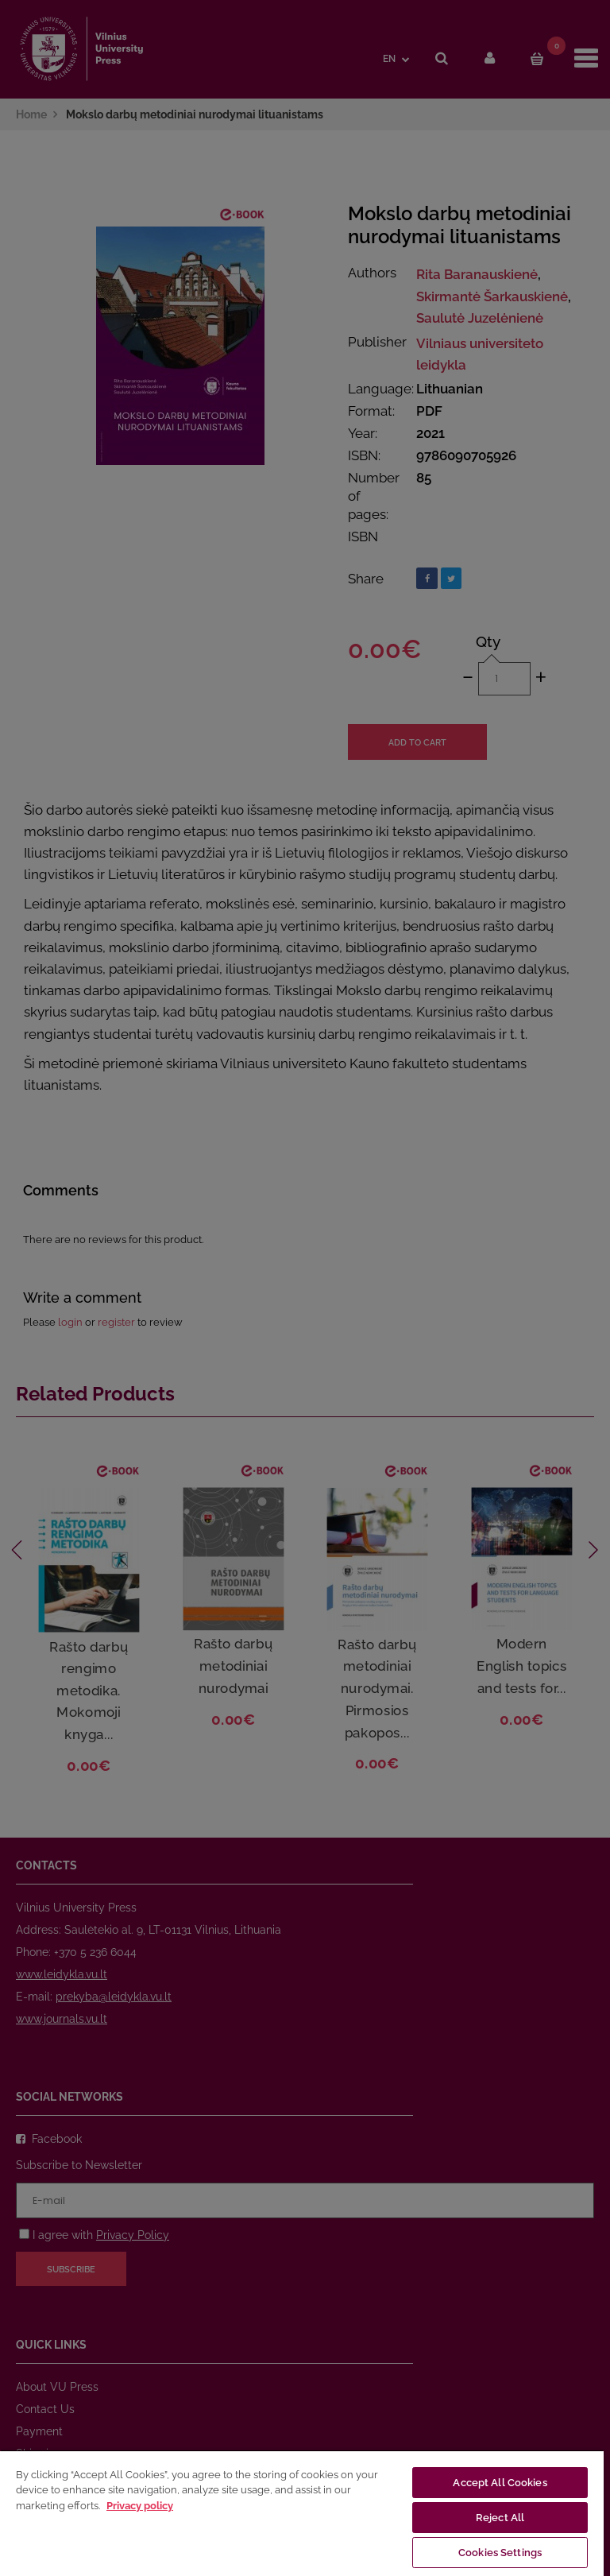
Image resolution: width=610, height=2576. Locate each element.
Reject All (500, 2518)
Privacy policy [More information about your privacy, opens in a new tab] (139, 2506)
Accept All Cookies (499, 2483)
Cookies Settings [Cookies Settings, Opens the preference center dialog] (500, 2553)
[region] (302, 2513)
